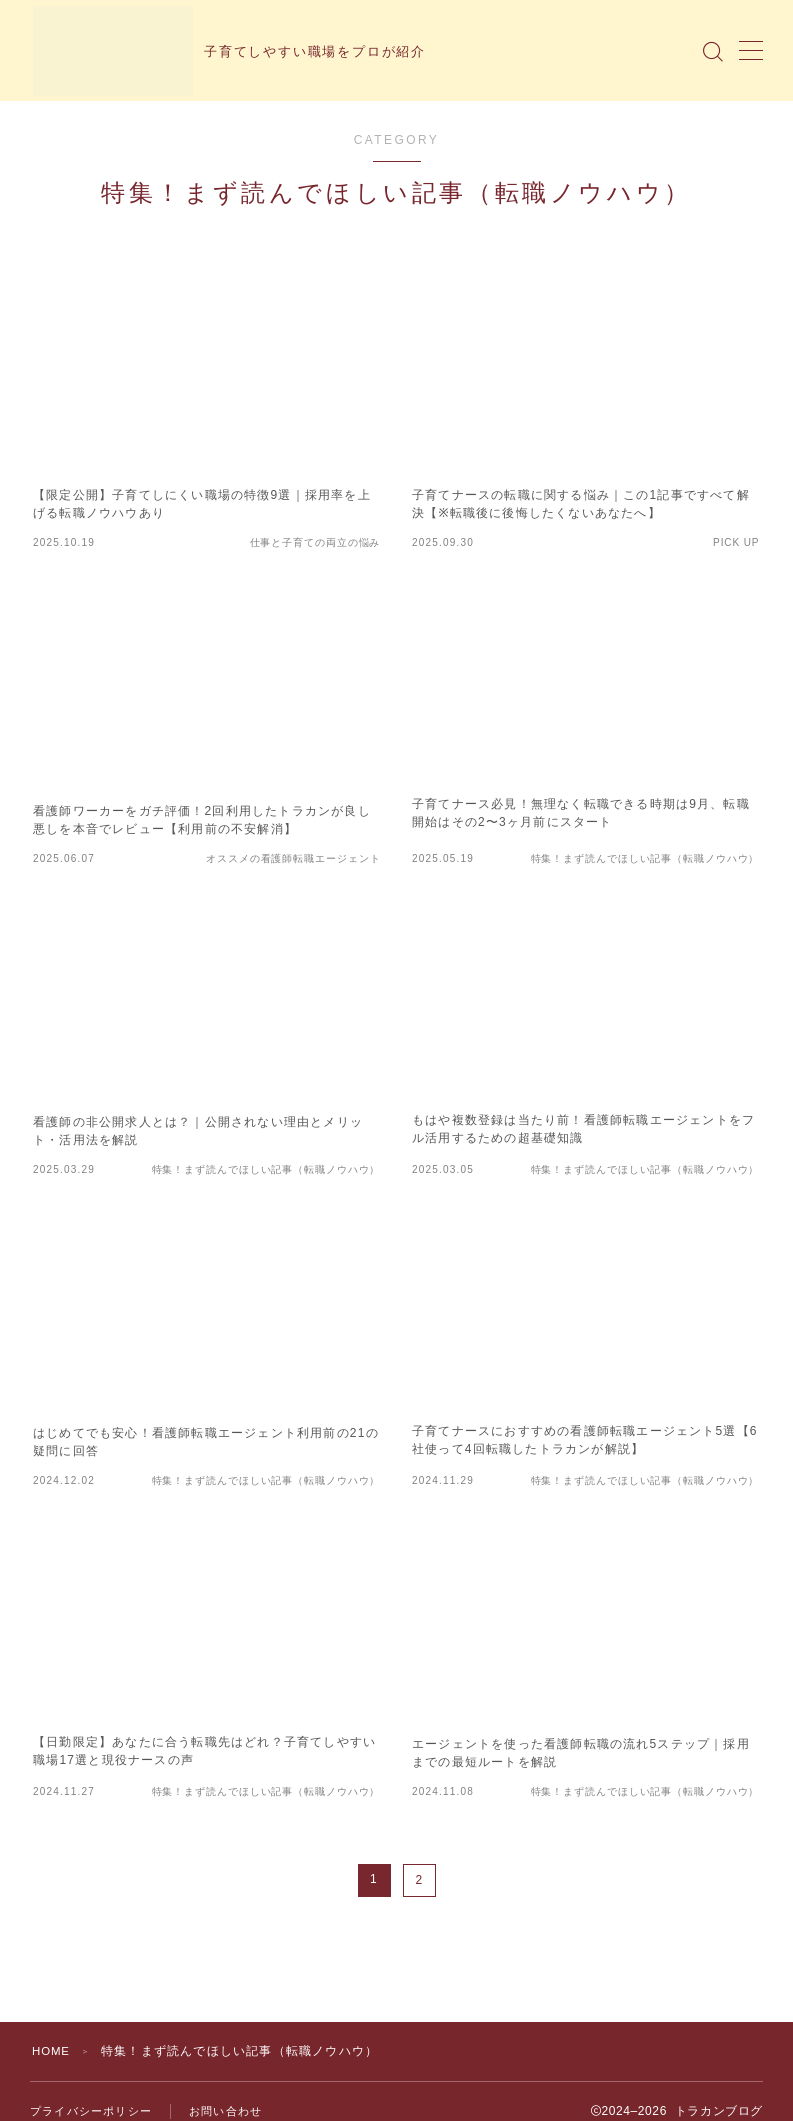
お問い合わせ (225, 2111)
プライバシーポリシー (91, 2111)
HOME (52, 2051)
